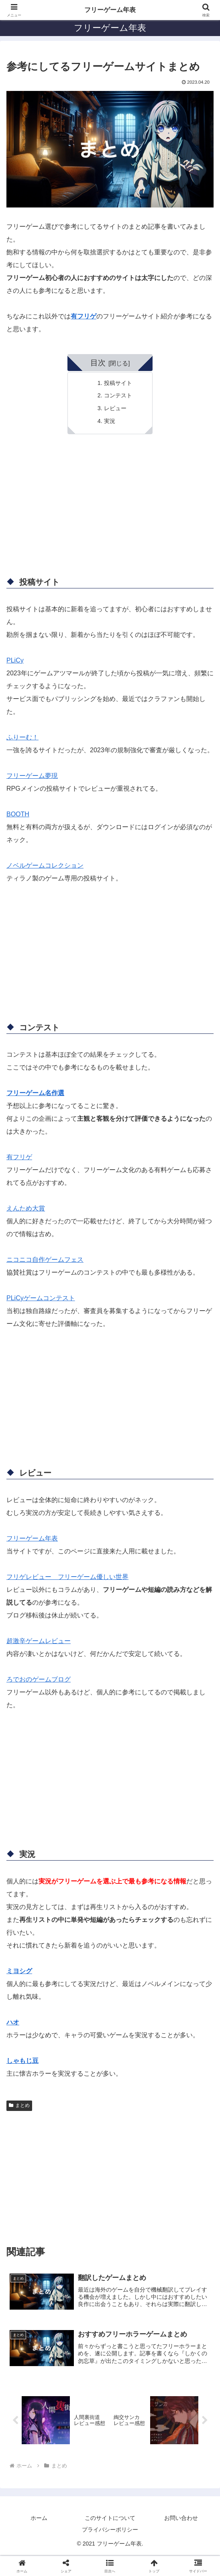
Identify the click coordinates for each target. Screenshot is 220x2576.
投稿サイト (118, 383)
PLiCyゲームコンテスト (40, 1298)
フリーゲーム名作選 (35, 1093)
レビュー (115, 408)
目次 (98, 363)
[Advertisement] (110, 508)
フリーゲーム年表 (32, 1538)
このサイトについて (110, 2519)
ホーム (39, 2519)
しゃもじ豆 (22, 2060)
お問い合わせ (181, 2519)
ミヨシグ (19, 1971)
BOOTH (17, 814)
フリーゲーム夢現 (32, 775)
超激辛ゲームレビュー (38, 1640)
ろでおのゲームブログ (38, 1679)
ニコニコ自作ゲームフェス (45, 1259)
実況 (109, 421)
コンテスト (118, 395)
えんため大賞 (25, 1208)
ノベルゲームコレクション (45, 865)
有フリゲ (83, 316)
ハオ (12, 2022)
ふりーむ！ (22, 737)
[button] (109, 2566)
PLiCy (15, 660)
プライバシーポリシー (110, 2530)
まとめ (19, 2105)
